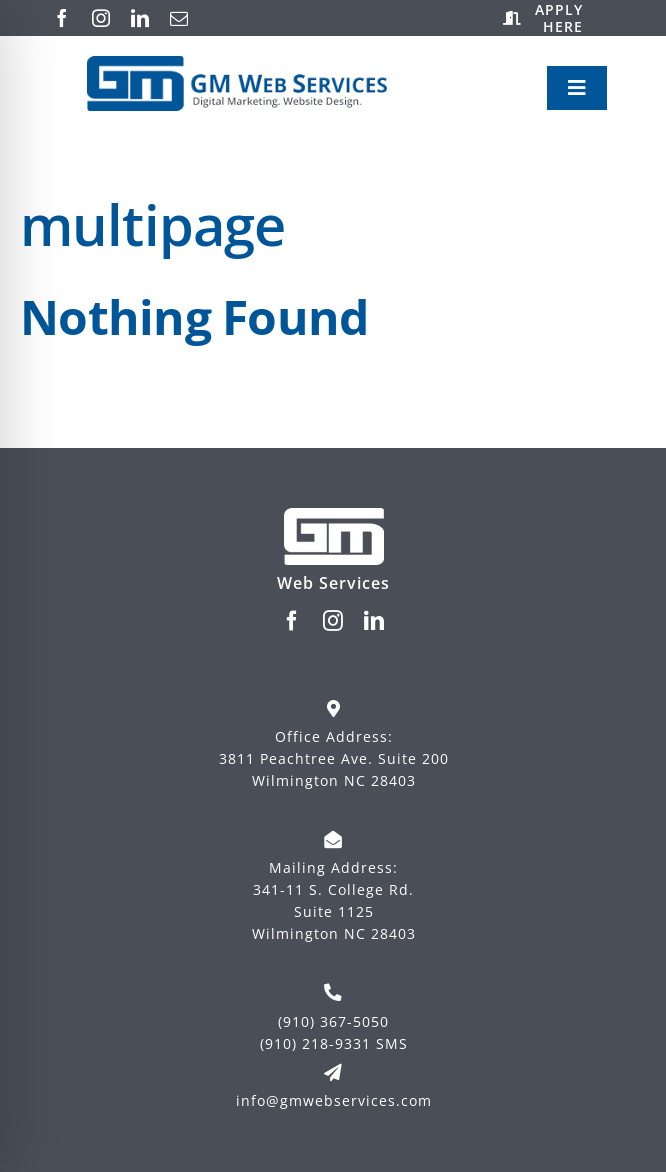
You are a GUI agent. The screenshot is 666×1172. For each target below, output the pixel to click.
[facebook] (62, 18)
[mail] (179, 18)
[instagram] (101, 18)
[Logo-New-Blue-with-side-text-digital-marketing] (237, 65)
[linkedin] (140, 18)
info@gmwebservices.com (334, 1100)
